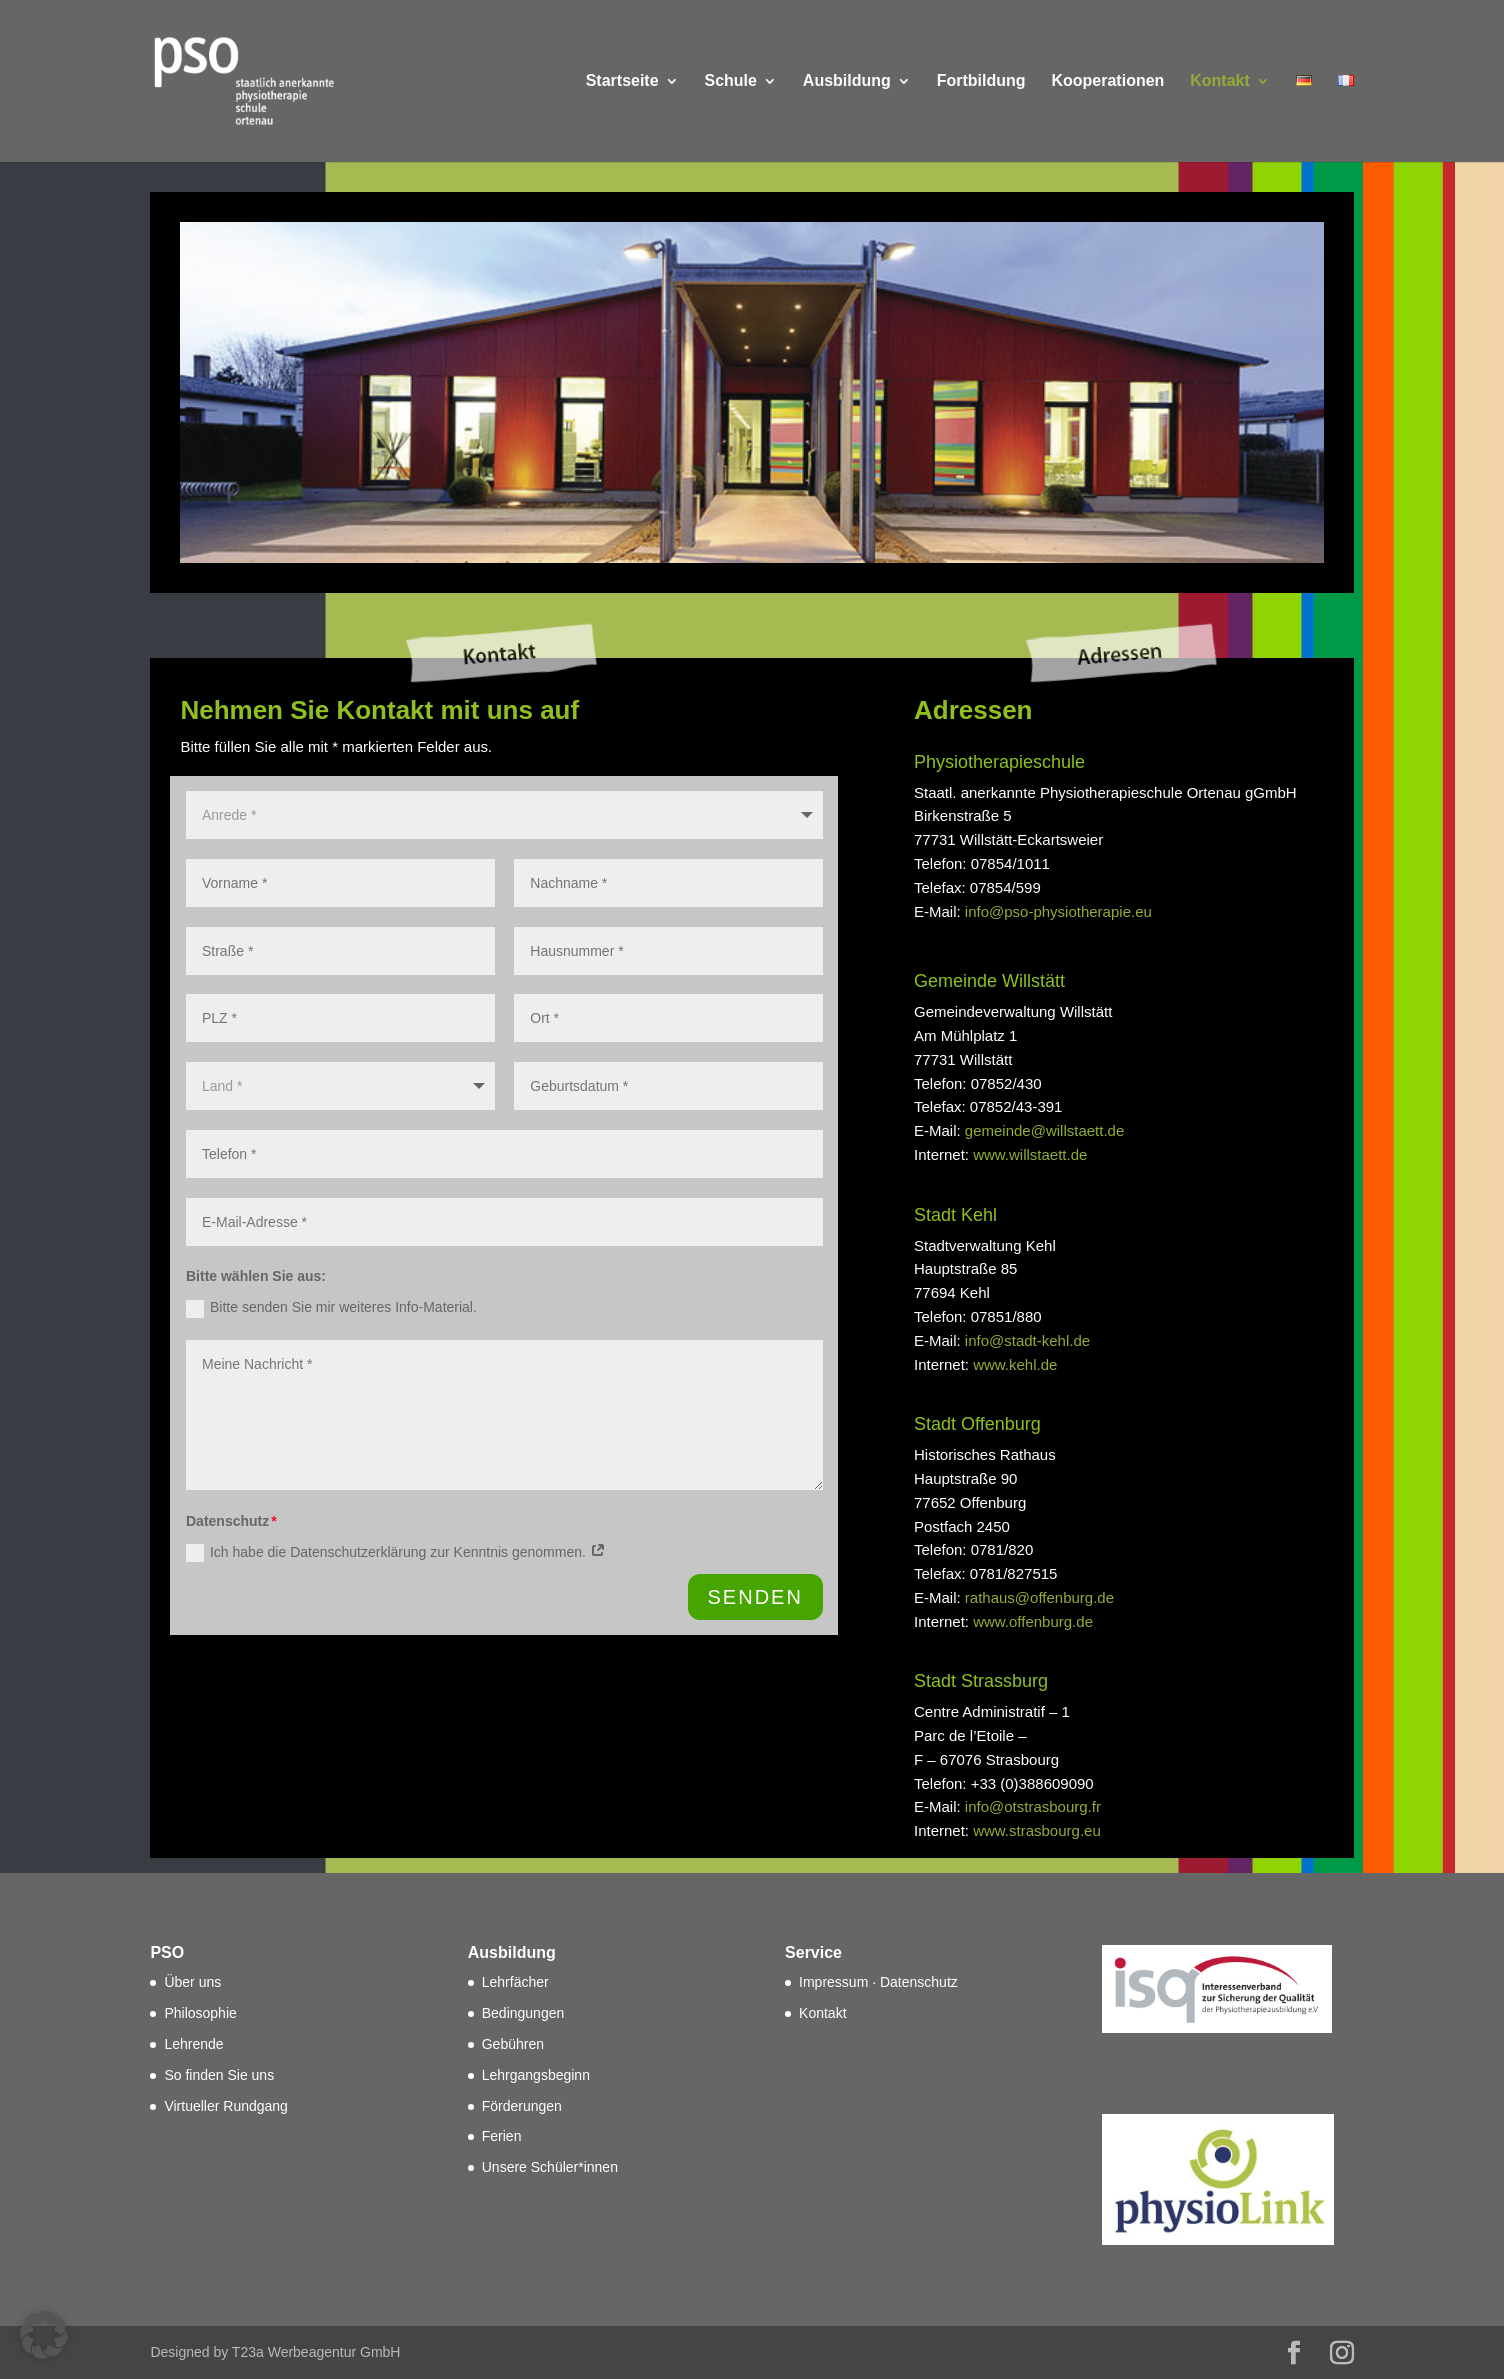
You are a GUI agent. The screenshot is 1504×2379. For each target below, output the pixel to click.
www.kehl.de (1015, 1364)
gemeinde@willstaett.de (1044, 1130)
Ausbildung (847, 81)
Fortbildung (981, 81)
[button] (44, 2335)
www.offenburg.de (1033, 1621)
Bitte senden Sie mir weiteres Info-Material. (331, 1308)
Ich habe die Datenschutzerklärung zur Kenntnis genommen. (396, 1553)
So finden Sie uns (219, 2075)
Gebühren (513, 2044)
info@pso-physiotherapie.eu (1058, 911)
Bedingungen (523, 2013)
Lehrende (193, 2044)
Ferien (502, 2136)
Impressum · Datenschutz (878, 1982)
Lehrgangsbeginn (536, 2075)
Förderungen (522, 2106)
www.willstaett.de (1030, 1154)
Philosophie (200, 2013)
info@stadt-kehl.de (1027, 1340)
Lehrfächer (515, 1982)
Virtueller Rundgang (226, 2106)
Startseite (622, 81)
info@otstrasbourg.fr (1033, 1806)
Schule (730, 81)
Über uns (192, 1982)
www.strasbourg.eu (1037, 1830)
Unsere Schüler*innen (550, 2167)
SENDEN (755, 1597)
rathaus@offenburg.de (1039, 1597)
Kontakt (1220, 81)
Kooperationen (1107, 81)
